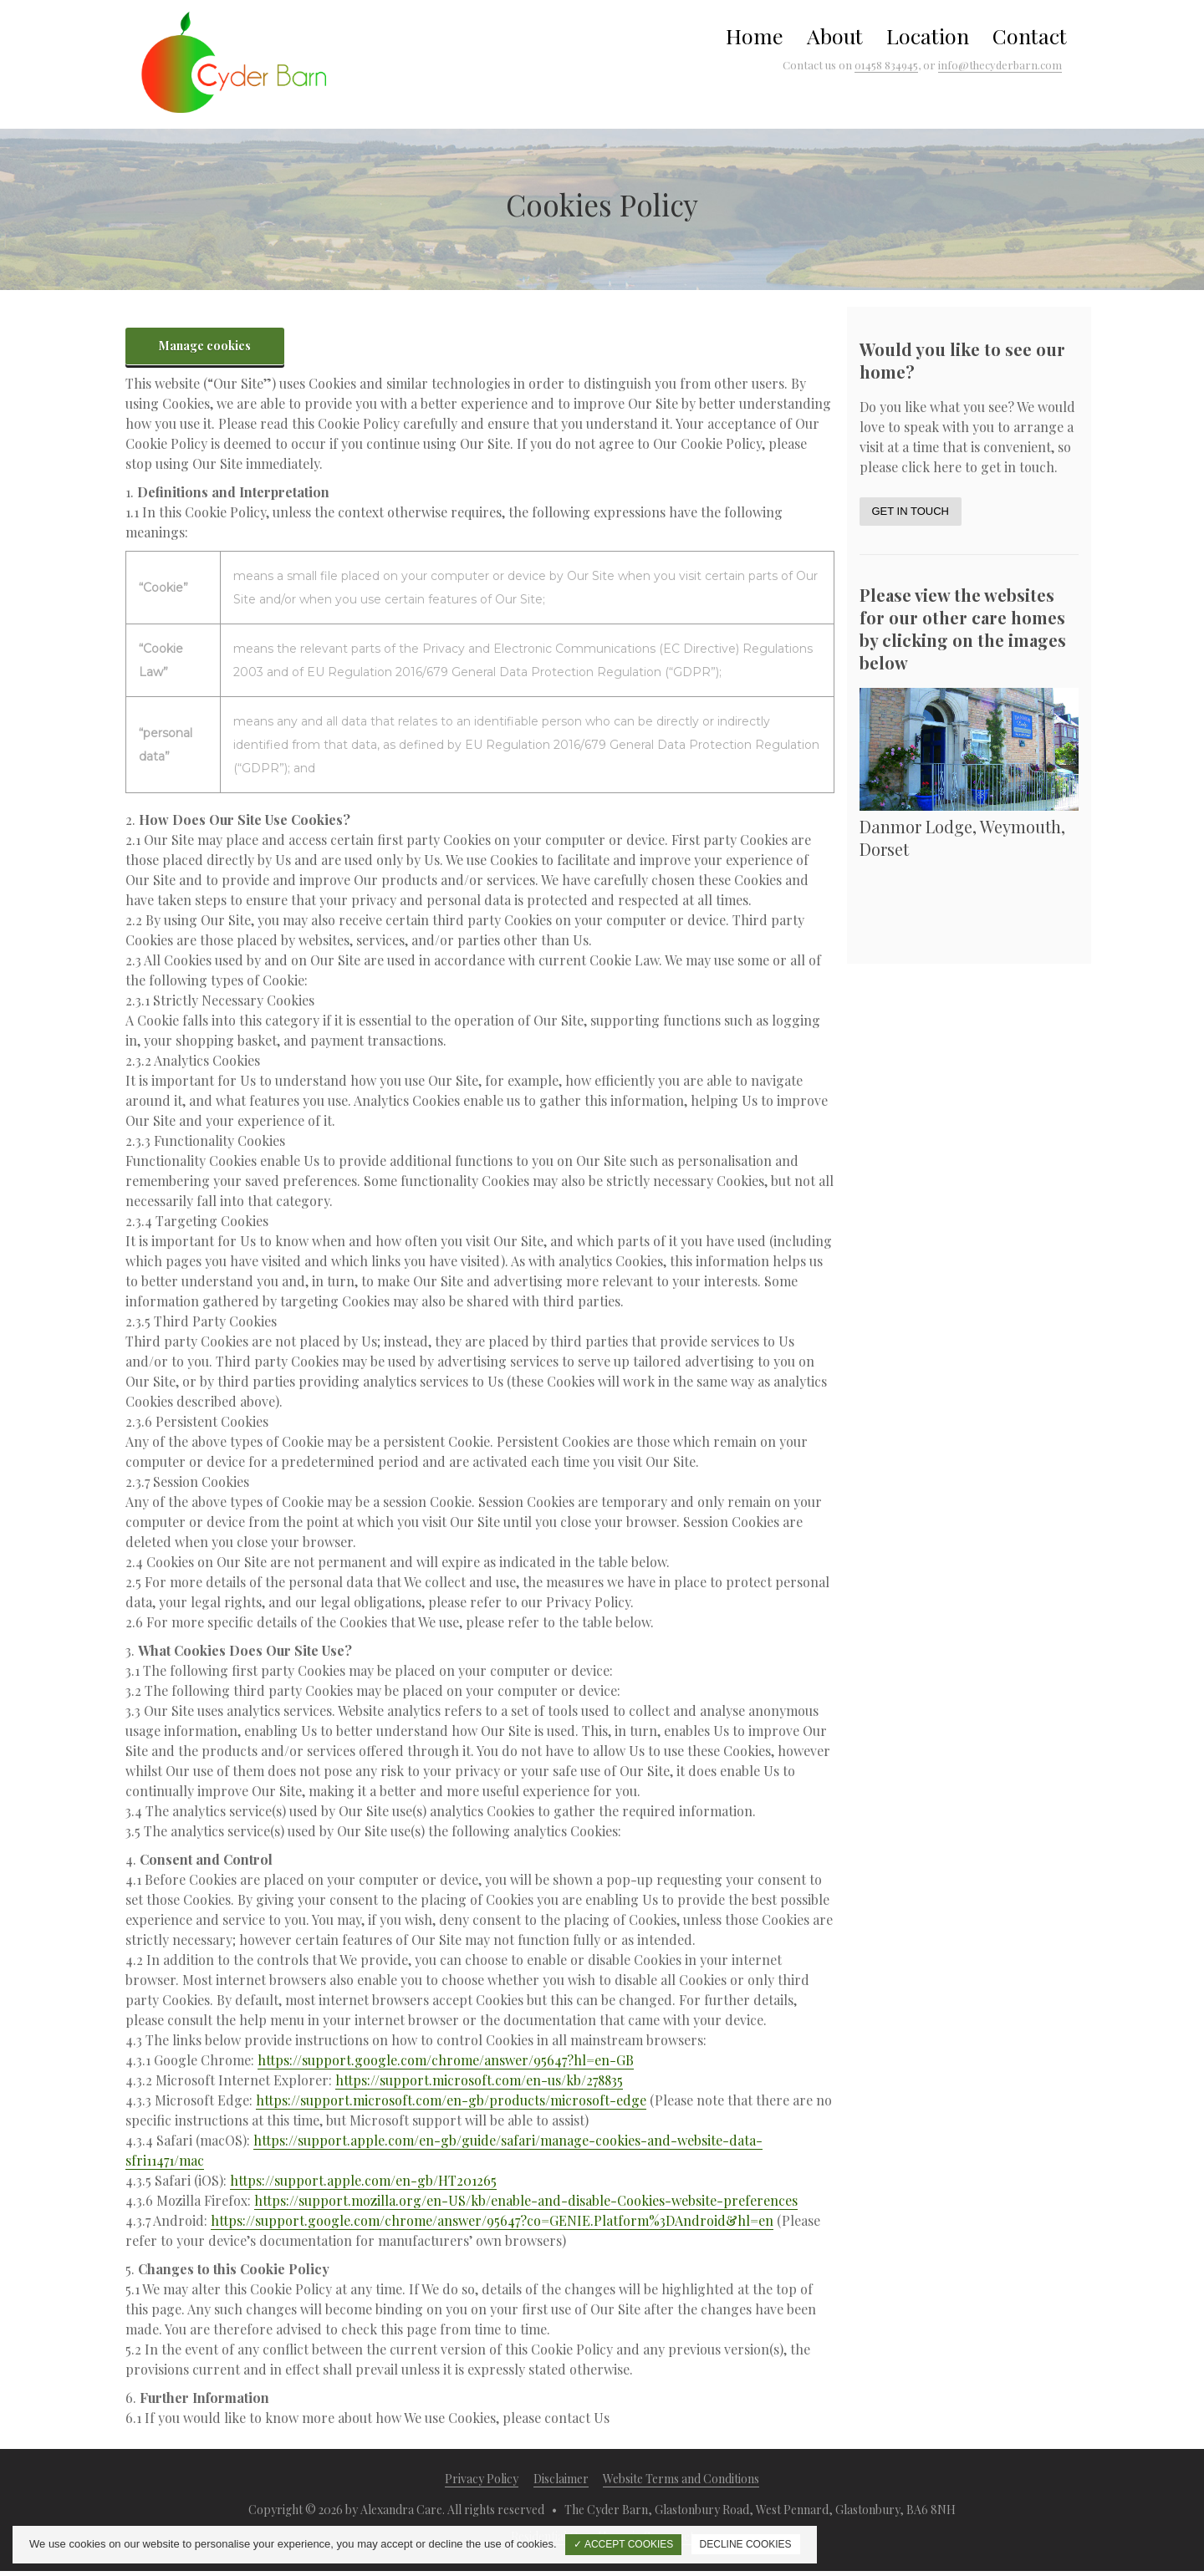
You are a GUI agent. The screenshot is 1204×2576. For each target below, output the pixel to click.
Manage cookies (205, 346)
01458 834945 (886, 65)
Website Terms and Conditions (681, 2479)
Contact (1029, 36)
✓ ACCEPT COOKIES (623, 2544)
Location (927, 36)
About (835, 36)
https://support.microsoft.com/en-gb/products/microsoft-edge (451, 2100)
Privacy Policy (481, 2479)
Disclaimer (561, 2479)
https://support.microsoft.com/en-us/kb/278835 (479, 2080)
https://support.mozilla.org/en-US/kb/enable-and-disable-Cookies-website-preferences (526, 2200)
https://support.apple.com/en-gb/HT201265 (363, 2180)
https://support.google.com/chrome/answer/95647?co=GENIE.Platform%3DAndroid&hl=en (492, 2220)
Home (754, 36)
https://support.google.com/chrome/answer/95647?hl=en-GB (446, 2060)
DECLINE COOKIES (746, 2544)
